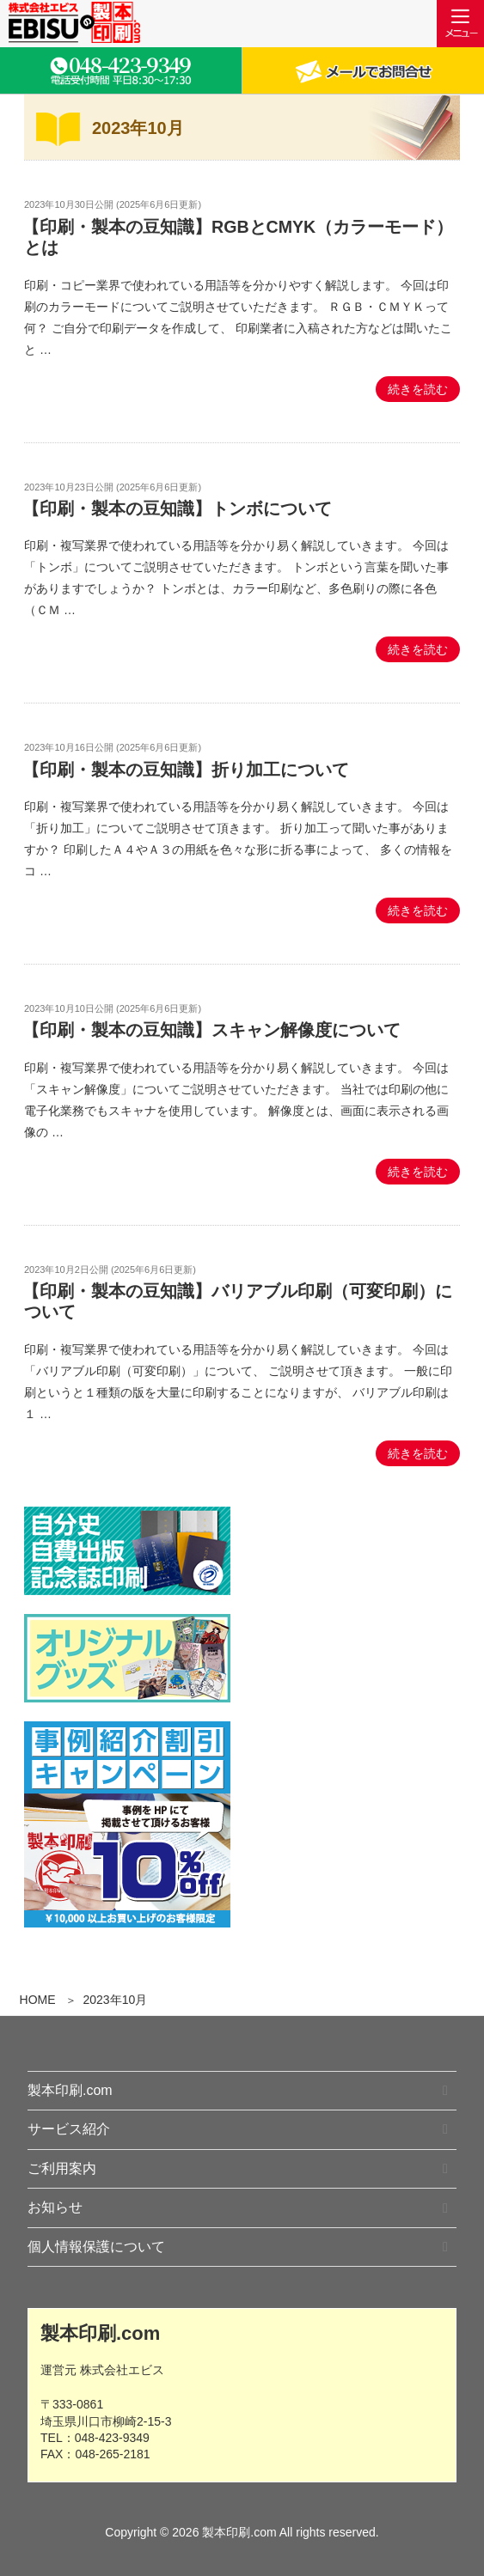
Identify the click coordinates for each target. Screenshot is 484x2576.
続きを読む (418, 389)
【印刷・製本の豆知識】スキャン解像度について (211, 1029)
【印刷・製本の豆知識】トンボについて (177, 508)
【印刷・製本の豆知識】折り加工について (185, 769)
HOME (38, 2000)
